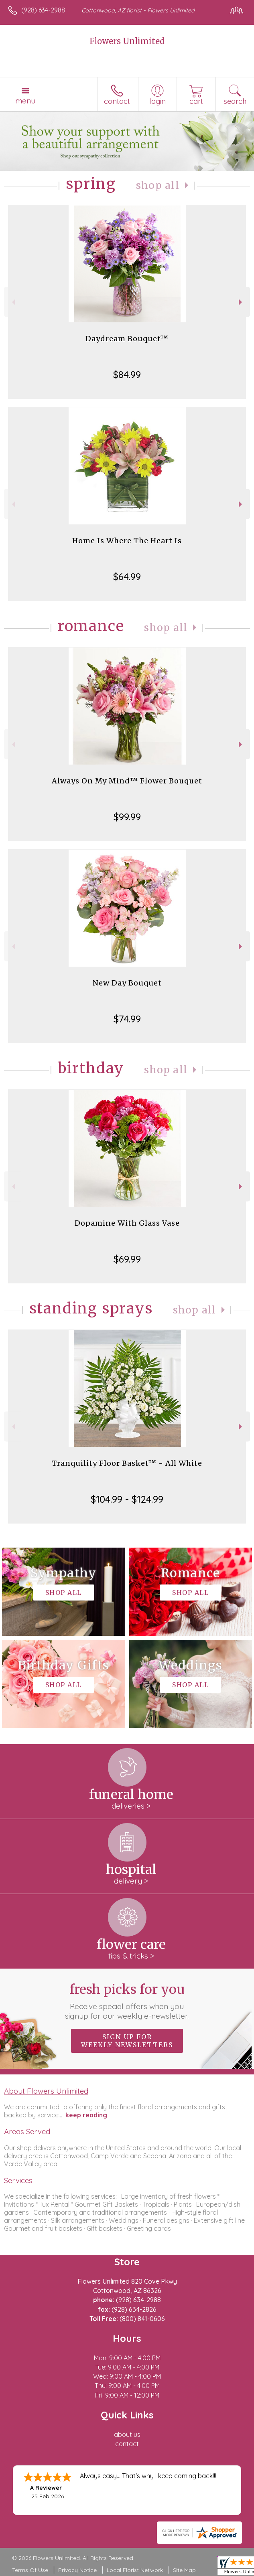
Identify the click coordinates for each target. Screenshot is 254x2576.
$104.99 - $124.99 (127, 1499)
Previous (12, 302)
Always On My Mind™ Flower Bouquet (127, 780)
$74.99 (127, 1019)
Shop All (157, 185)
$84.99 (127, 374)
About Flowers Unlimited (46, 2091)
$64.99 (127, 577)
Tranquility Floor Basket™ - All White (127, 1463)
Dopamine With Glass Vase (127, 1223)
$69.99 (127, 1259)
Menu (25, 100)
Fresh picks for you (127, 2001)
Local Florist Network (135, 2570)
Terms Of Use (30, 2570)
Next (241, 302)
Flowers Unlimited (127, 41)
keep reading (86, 2115)
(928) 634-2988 (43, 10)
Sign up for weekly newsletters (127, 2041)
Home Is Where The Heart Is (127, 540)
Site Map (184, 2570)
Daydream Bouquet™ (127, 338)
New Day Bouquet (127, 983)
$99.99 (127, 817)
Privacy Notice (77, 2570)
